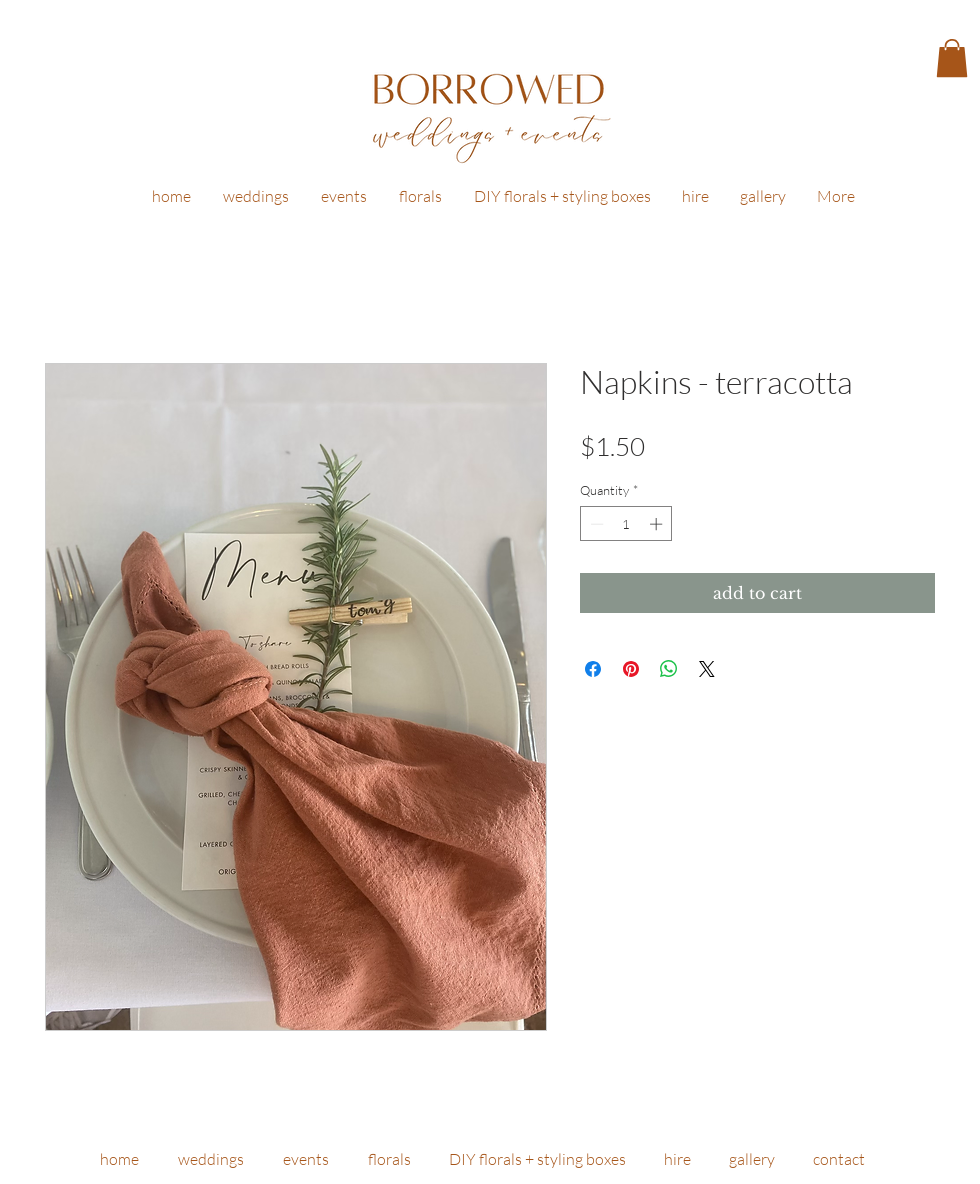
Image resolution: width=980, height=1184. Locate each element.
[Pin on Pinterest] (631, 669)
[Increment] (658, 524)
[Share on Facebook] (593, 669)
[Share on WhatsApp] (669, 669)
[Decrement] (595, 524)
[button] (952, 58)
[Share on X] (707, 669)
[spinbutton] (626, 524)
